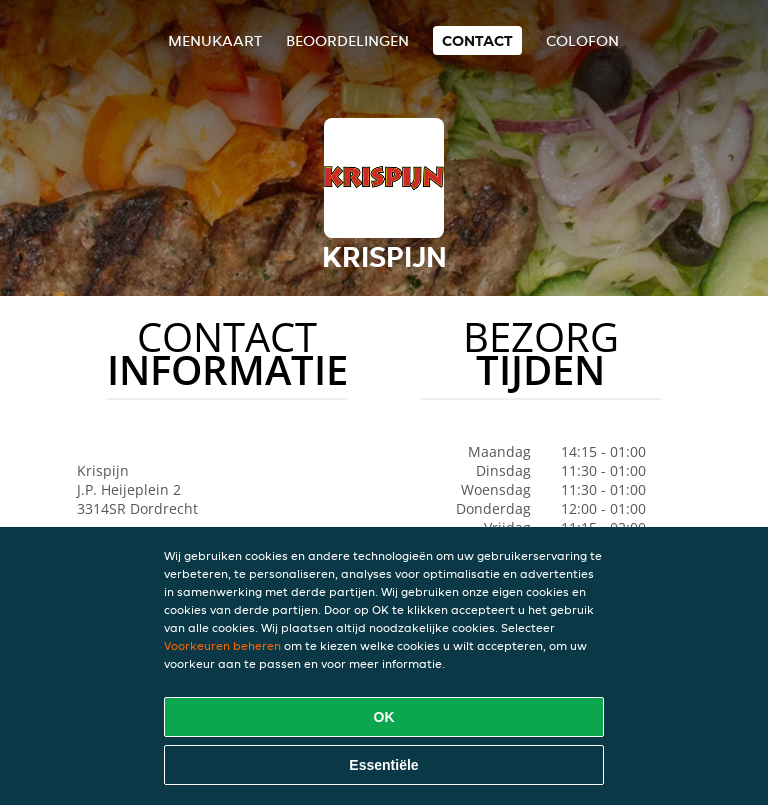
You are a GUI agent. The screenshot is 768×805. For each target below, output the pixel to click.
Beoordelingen (347, 40)
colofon (582, 40)
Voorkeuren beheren (222, 645)
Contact (477, 40)
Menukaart (215, 40)
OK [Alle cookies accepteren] (384, 717)
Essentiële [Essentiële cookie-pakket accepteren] (383, 765)
